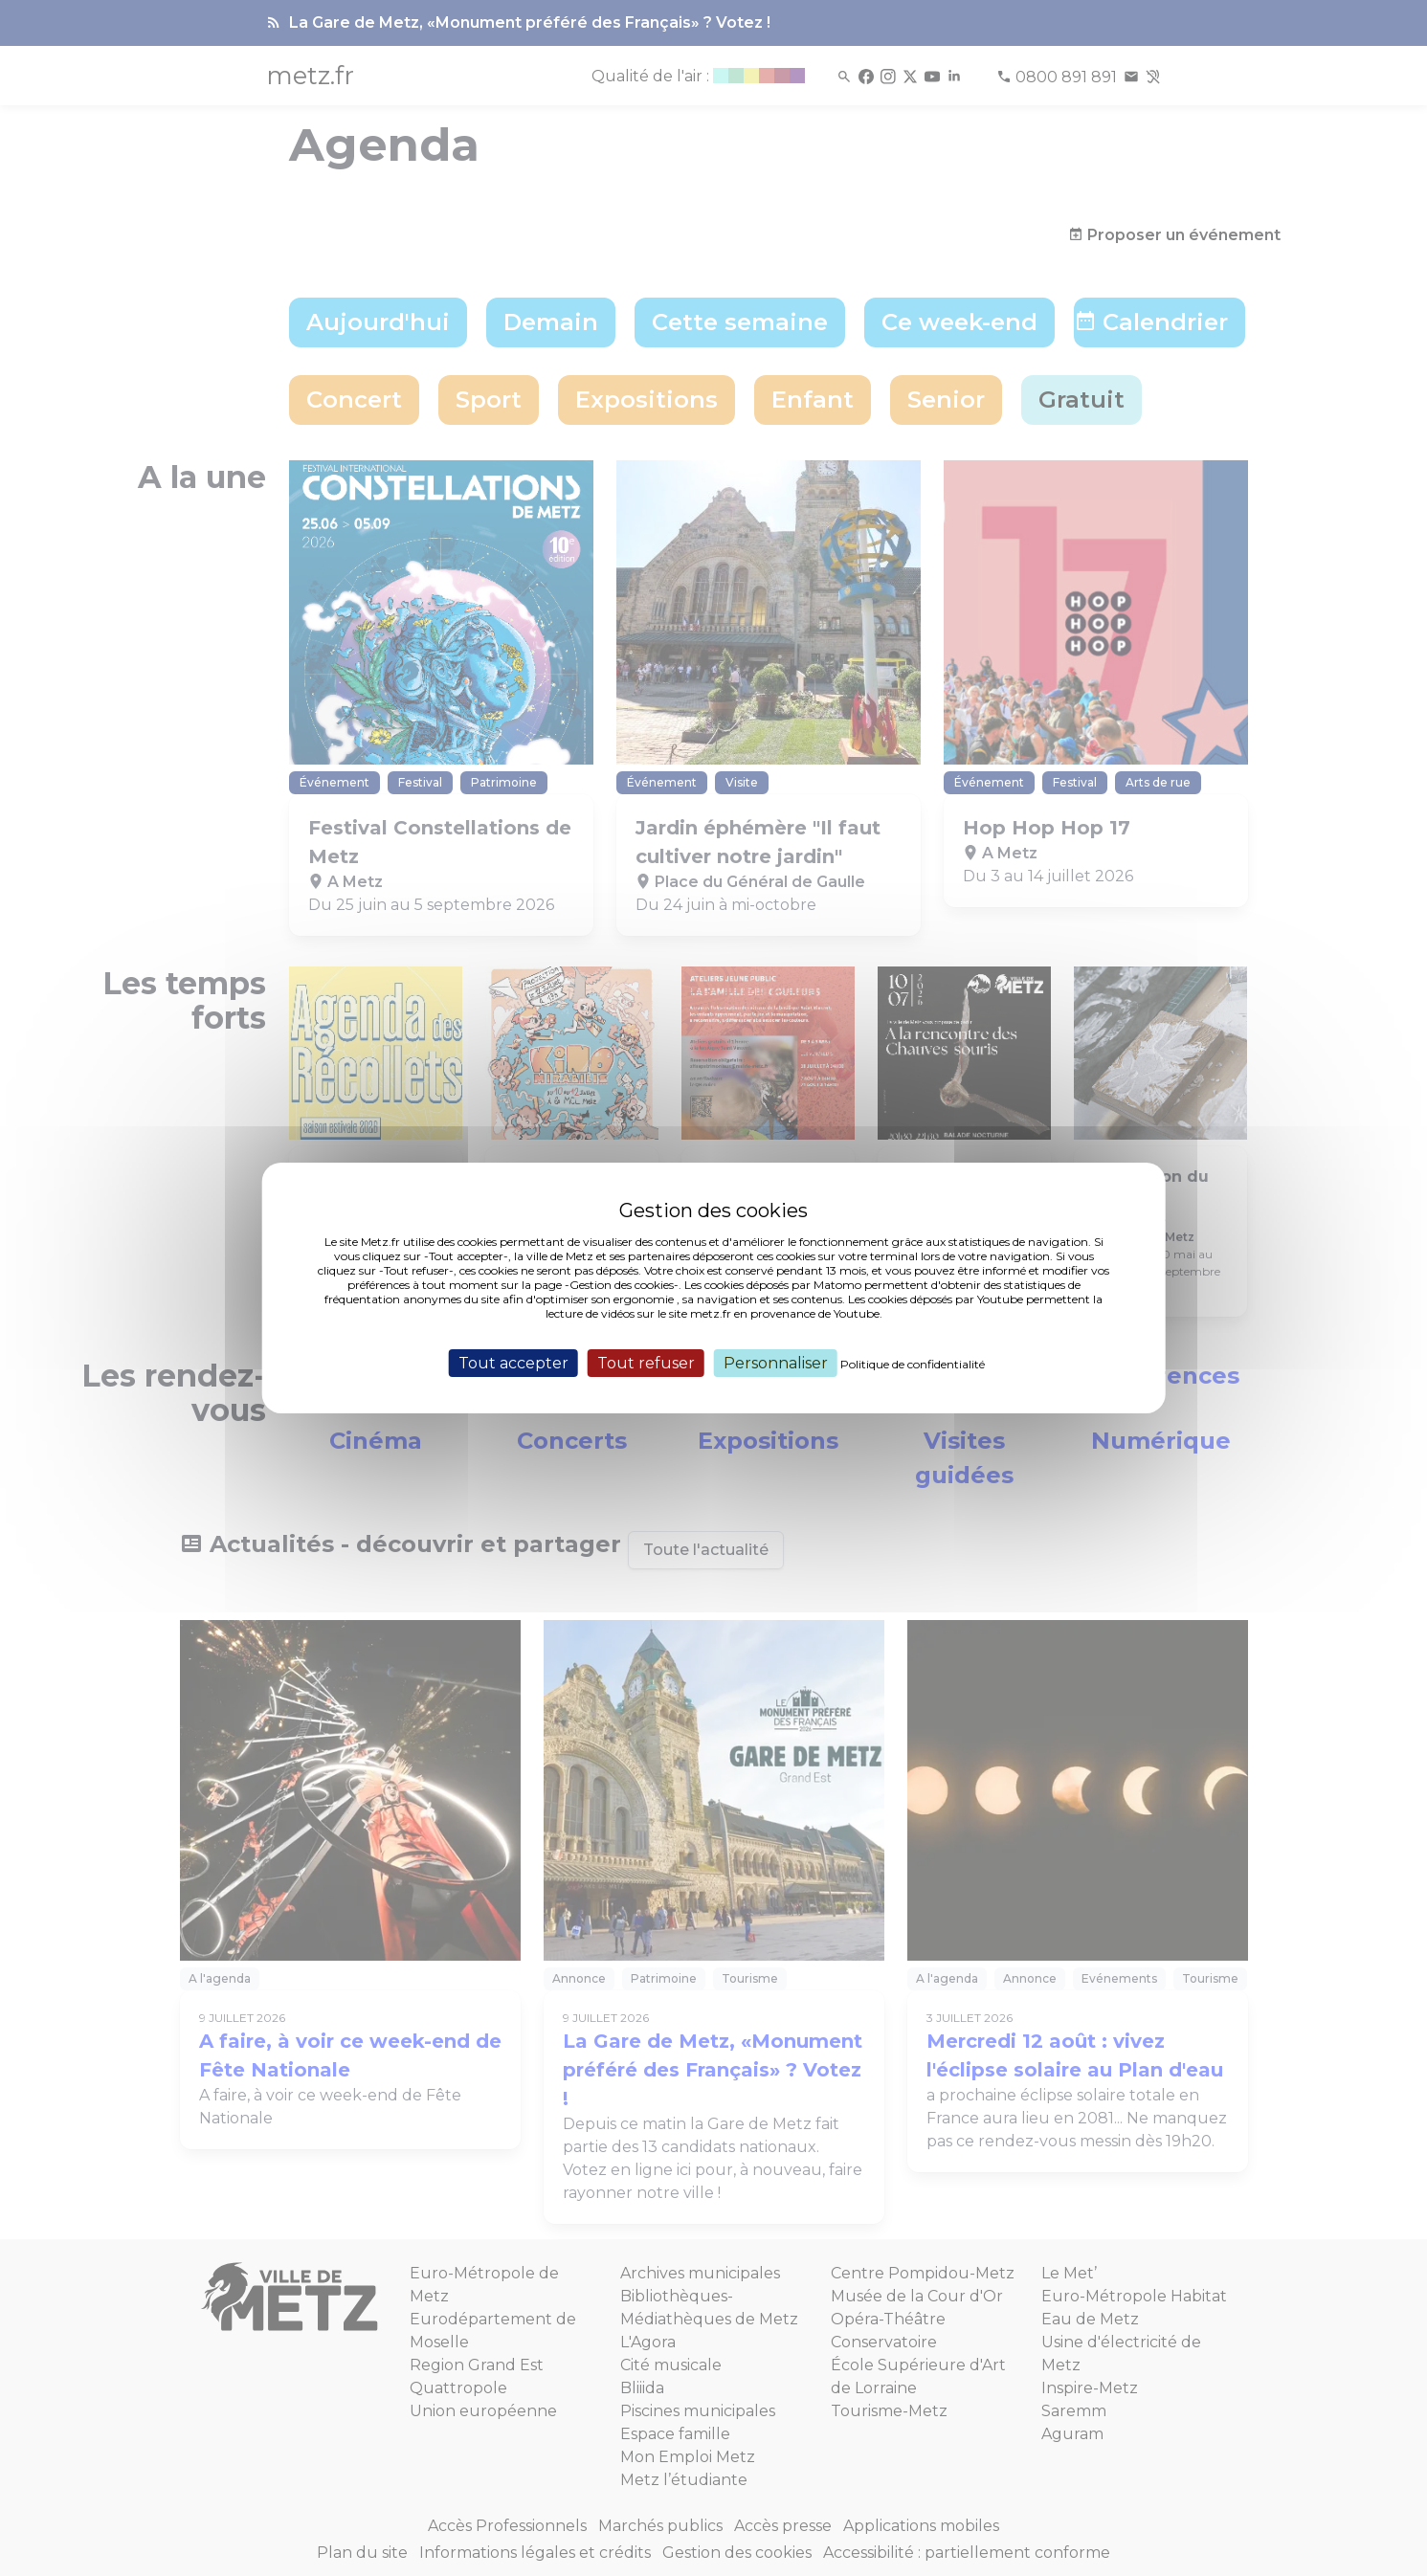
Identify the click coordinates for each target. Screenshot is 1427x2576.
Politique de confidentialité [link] (912, 1364)
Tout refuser (646, 1363)
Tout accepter (513, 1363)
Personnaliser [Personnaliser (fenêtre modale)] (776, 1363)
